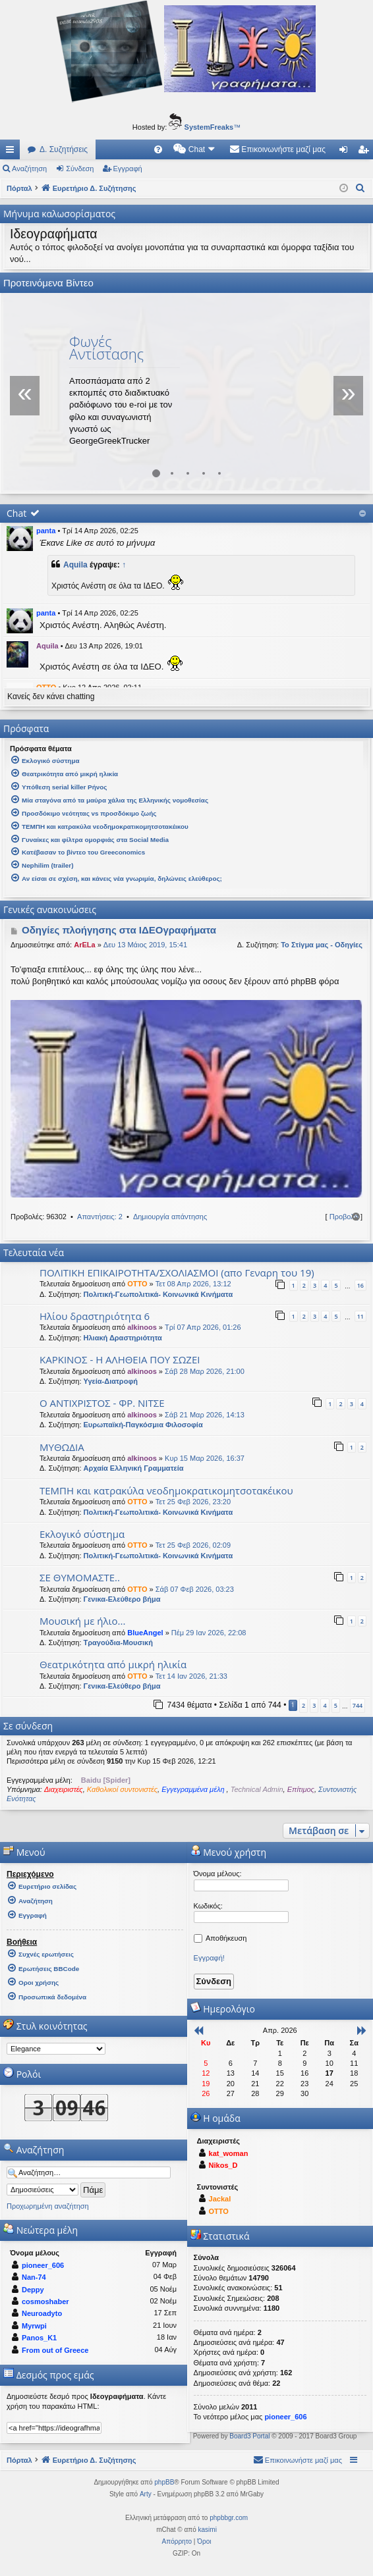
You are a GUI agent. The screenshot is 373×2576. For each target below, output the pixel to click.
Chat (16, 513)
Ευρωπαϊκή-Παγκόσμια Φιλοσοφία (143, 1425)
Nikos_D (223, 2165)
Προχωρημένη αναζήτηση (48, 2206)
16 (360, 1285)
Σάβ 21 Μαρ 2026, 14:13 (204, 1415)
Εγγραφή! (209, 1958)
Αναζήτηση (29, 168)
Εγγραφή (127, 168)
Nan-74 (34, 2277)
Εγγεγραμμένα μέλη (193, 1789)
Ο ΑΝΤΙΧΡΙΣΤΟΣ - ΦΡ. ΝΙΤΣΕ (102, 1402)
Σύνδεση (80, 168)
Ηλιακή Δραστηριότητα (123, 1338)
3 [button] (314, 1705)
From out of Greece (55, 2350)
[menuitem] (158, 149)
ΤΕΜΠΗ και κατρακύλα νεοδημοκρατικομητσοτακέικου (166, 1490)
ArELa (84, 945)
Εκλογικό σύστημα (82, 1533)
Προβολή (344, 1217)
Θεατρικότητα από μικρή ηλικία (113, 1664)
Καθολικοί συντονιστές (122, 1789)
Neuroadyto (42, 2313)
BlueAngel (145, 1633)
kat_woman (228, 2153)
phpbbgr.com (229, 2517)
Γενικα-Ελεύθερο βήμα (122, 1599)
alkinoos (142, 1327)
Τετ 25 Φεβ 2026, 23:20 (193, 1502)
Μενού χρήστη (228, 1852)
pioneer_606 (43, 2265)
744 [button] (357, 1705)
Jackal (220, 2199)
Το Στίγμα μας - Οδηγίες (321, 945)
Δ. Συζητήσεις (64, 149)
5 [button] (335, 1705)
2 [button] (303, 1705)
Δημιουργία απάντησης (170, 1217)
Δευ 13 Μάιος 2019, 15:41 (145, 945)
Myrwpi (34, 2326)
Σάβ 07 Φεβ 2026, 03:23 (195, 1589)
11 (360, 1316)
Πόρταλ (19, 188)
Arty (146, 2494)
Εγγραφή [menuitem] (366, 152)
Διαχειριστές (63, 1789)
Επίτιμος (300, 1789)
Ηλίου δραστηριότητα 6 (95, 1316)
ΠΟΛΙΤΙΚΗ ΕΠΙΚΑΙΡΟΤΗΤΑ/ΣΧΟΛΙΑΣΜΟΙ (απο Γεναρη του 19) (177, 1272)
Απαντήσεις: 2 (100, 1217)
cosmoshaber (45, 2301)
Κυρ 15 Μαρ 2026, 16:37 (204, 1458)
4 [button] (324, 1705)
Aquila (75, 564)
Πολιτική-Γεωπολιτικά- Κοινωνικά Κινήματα (158, 1294)
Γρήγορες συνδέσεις (12, 152)
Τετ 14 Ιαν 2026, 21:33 (191, 1676)
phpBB (164, 2482)
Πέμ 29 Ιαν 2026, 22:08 (208, 1633)
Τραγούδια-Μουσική (118, 1642)
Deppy (33, 2290)
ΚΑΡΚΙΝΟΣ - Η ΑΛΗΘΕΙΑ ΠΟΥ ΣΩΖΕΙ (120, 1359)
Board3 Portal (249, 2436)
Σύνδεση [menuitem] (346, 152)
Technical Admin (257, 1789)
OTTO (137, 1284)
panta (45, 531)
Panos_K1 (39, 2338)
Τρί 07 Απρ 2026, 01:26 (203, 1327)
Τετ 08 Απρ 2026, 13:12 (193, 1284)
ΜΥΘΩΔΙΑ (62, 1447)
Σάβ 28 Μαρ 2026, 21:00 (204, 1371)
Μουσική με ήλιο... (82, 1620)
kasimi (207, 2529)
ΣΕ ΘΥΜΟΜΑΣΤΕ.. (80, 1577)
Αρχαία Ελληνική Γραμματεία (134, 1468)
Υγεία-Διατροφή (111, 1381)
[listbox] (56, 2049)
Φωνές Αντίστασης (106, 347)
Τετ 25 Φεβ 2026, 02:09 (193, 1545)
